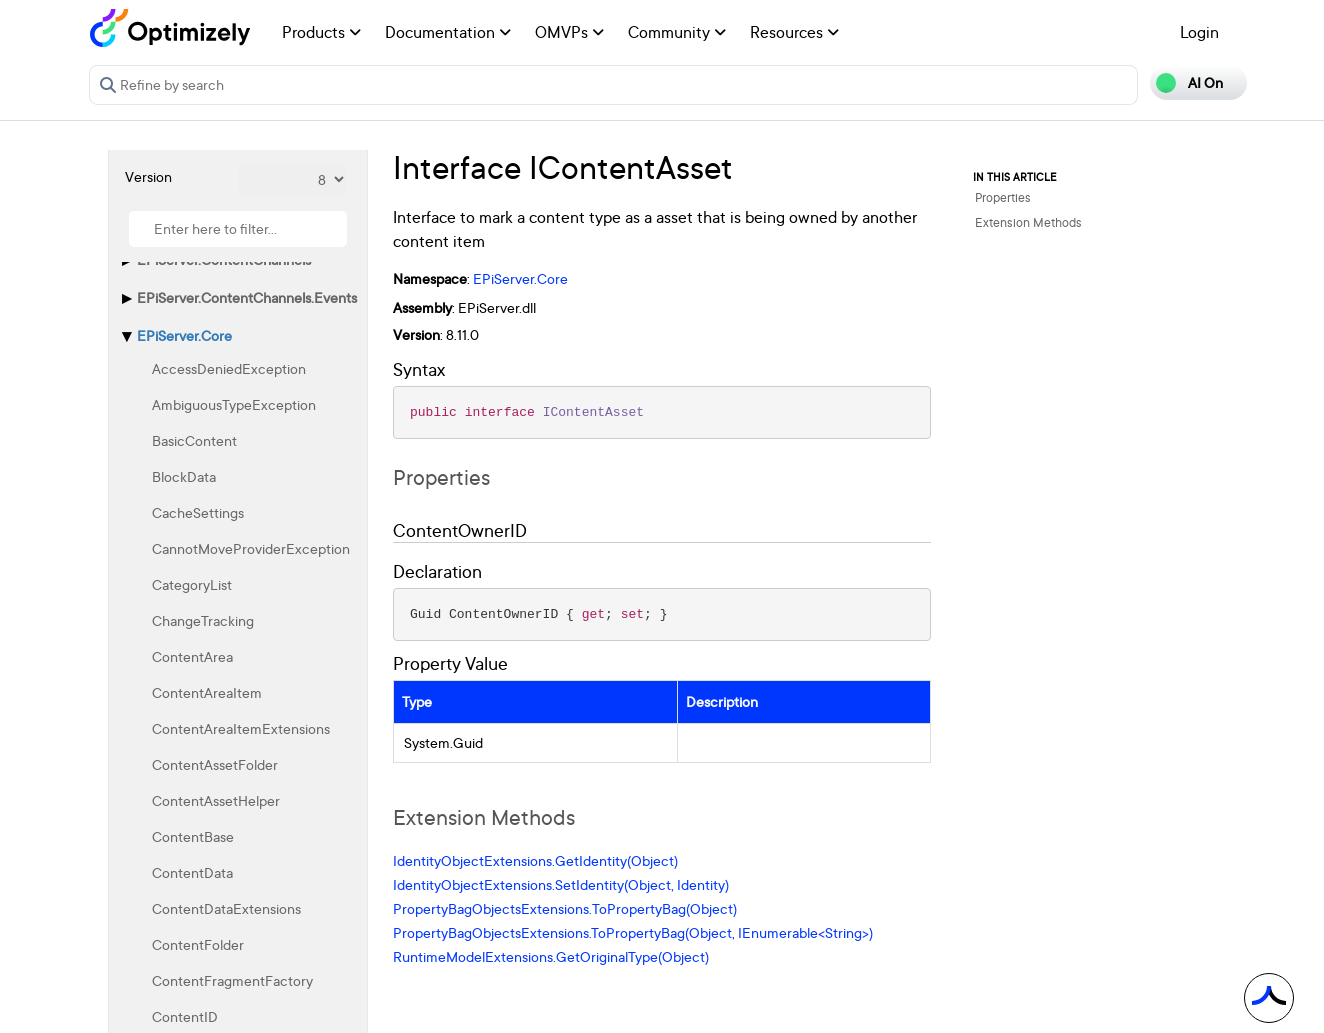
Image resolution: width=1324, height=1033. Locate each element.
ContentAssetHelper (216, 800)
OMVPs (569, 32)
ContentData (192, 872)
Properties (1003, 197)
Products (321, 32)
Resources (794, 32)
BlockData (184, 476)
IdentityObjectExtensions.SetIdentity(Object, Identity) (561, 884)
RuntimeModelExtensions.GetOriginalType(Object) (551, 956)
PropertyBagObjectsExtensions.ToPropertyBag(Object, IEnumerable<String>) (633, 932)
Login (1199, 32)
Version (148, 176)
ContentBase (193, 836)
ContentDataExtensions (226, 908)
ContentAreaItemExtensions (241, 728)
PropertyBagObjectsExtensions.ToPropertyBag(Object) (565, 908)
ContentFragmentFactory (232, 980)
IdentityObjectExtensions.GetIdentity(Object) (535, 860)
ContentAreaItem (207, 692)
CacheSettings (198, 512)
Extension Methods (1028, 222)
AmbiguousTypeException (234, 404)
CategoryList (192, 584)
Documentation (448, 32)
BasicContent (194, 440)
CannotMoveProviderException (251, 548)
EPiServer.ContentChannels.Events (247, 297)
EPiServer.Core (184, 335)
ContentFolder (198, 944)
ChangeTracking (203, 620)
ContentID (185, 1016)
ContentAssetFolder (215, 764)
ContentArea (192, 656)
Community (677, 32)
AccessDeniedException (229, 368)
